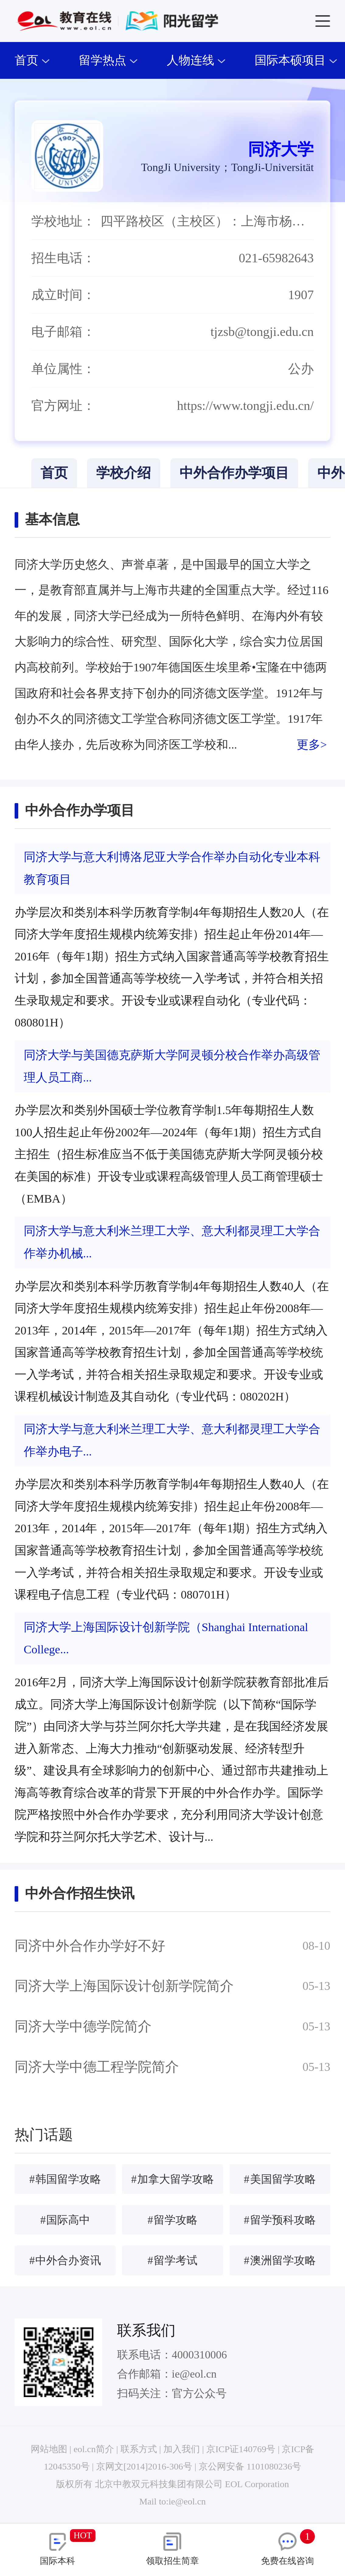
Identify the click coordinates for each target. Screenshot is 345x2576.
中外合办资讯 (65, 2260)
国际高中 (65, 2220)
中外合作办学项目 (234, 473)
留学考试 (172, 2260)
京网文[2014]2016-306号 (144, 2466)
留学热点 (108, 60)
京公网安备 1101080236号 (250, 2466)
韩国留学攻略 (65, 2179)
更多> (312, 744)
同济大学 (281, 149)
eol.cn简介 (94, 2449)
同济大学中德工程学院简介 (97, 2066)
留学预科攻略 (280, 2220)
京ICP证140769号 (240, 2449)
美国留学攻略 (280, 2179)
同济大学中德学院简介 (83, 2026)
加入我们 (181, 2449)
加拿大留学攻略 (172, 2179)
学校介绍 (123, 473)
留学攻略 (172, 2220)
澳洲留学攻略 (280, 2260)
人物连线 (196, 60)
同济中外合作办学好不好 (90, 1945)
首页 (32, 60)
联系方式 (138, 2449)
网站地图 (49, 2449)
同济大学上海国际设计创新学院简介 (124, 1986)
